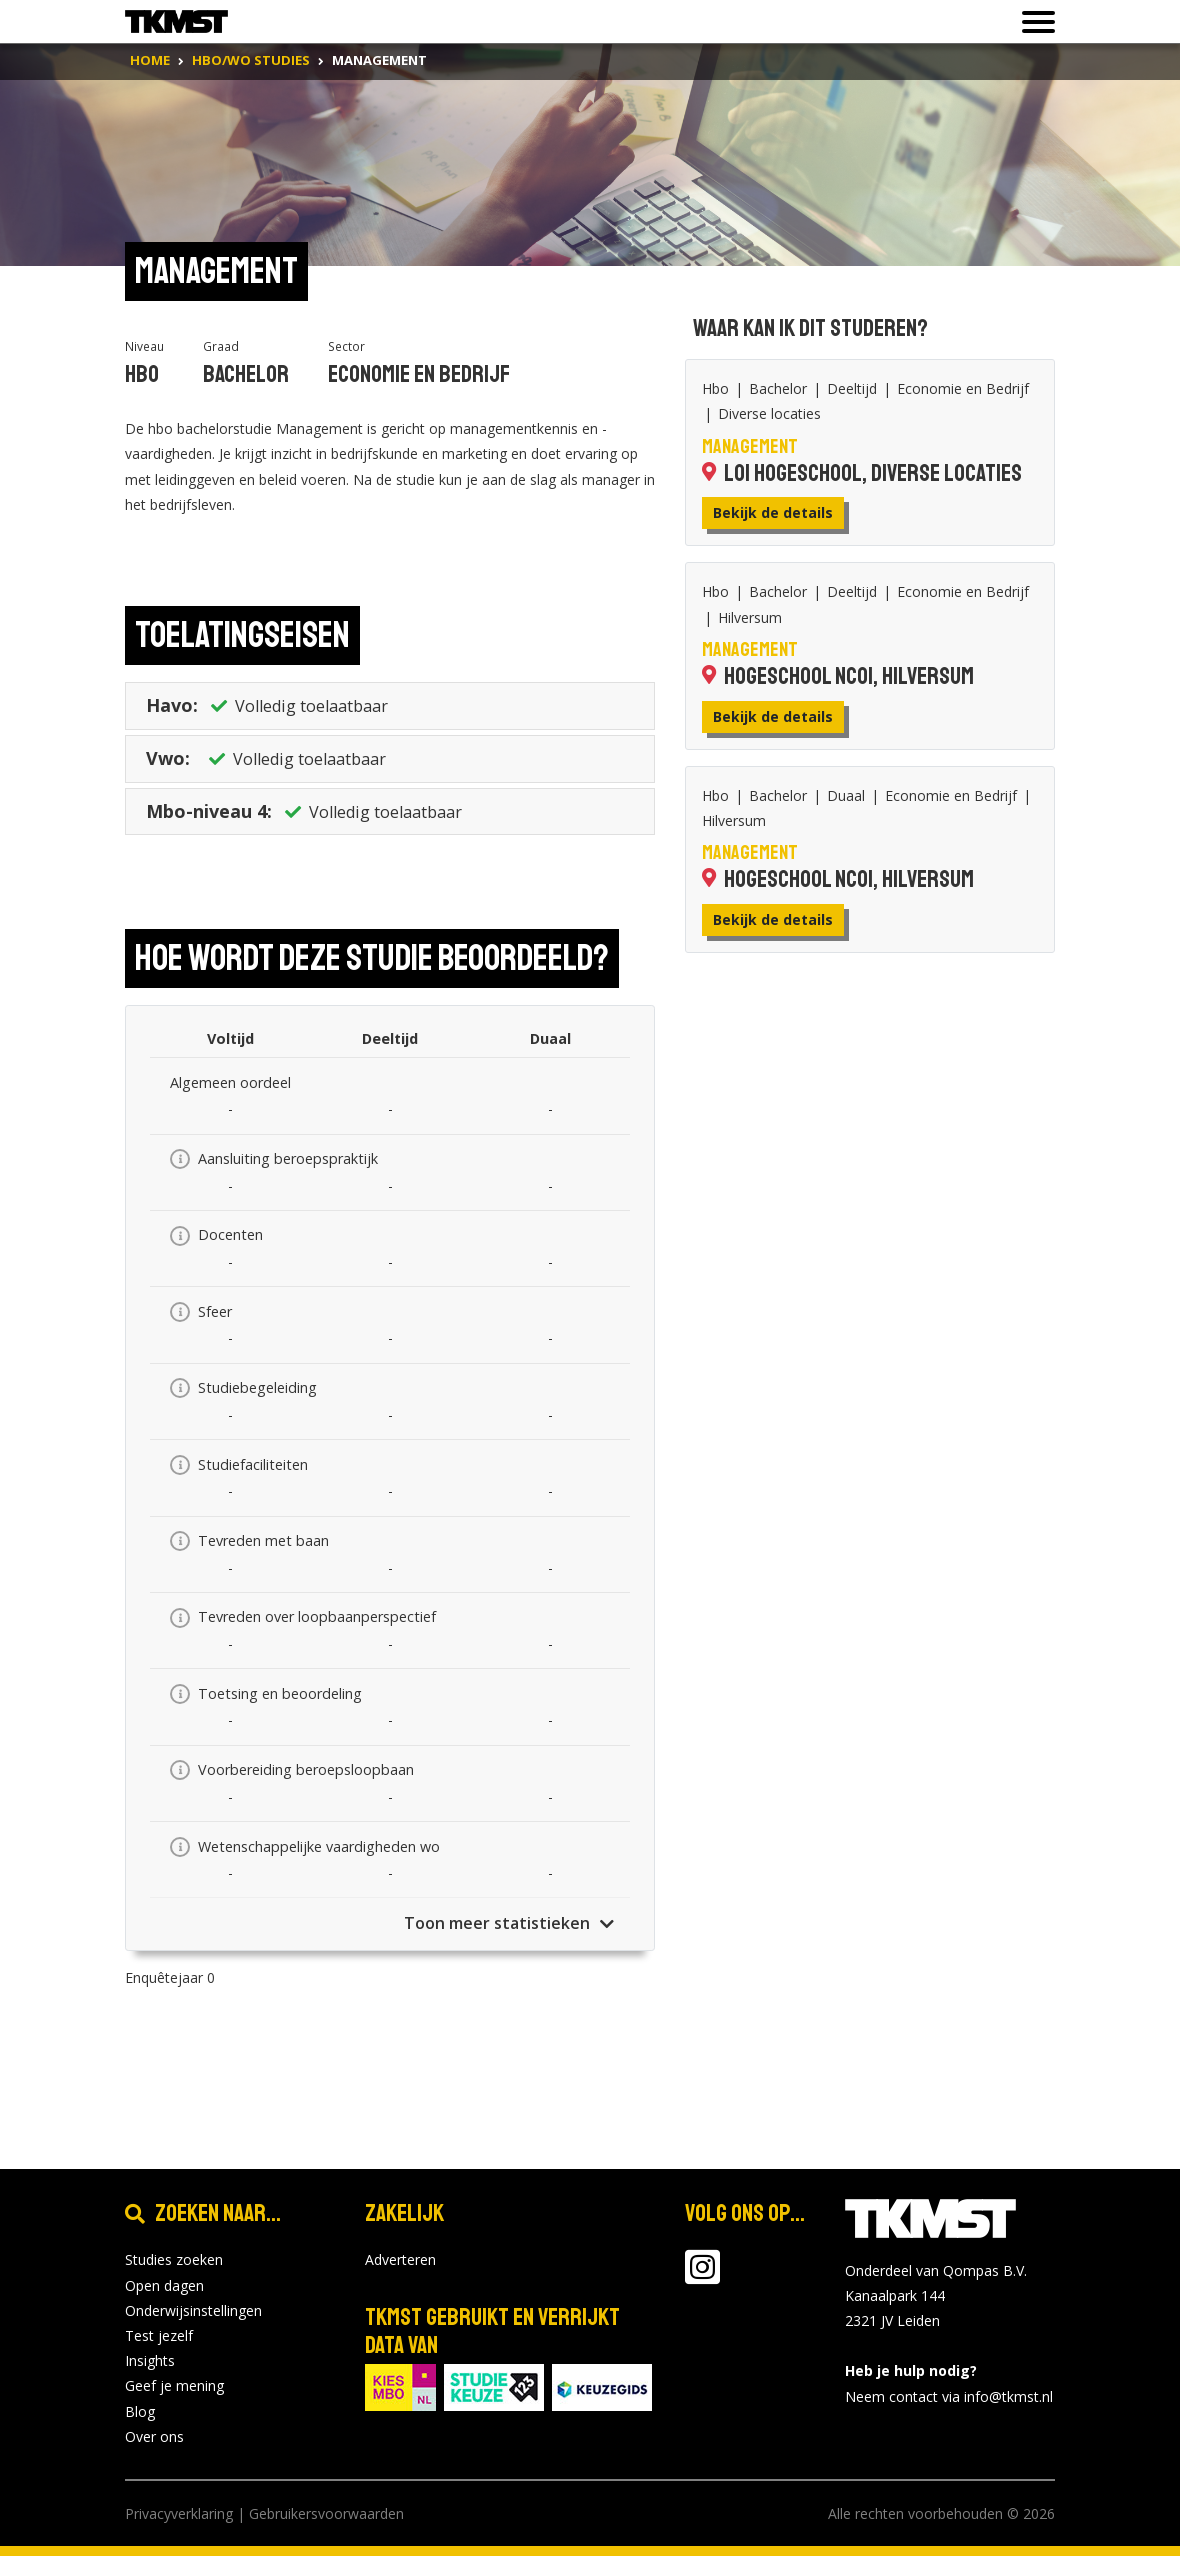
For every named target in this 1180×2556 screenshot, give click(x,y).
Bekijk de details (773, 512)
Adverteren (400, 2259)
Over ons (154, 2436)
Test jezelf (159, 2335)
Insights (150, 2360)
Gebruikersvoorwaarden (326, 2513)
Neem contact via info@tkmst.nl (949, 2396)
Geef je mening (174, 2385)
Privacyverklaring (179, 2513)
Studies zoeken (174, 2259)
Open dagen (164, 2285)
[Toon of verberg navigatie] (1032, 22)
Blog (140, 2411)
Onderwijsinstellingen (193, 2310)
